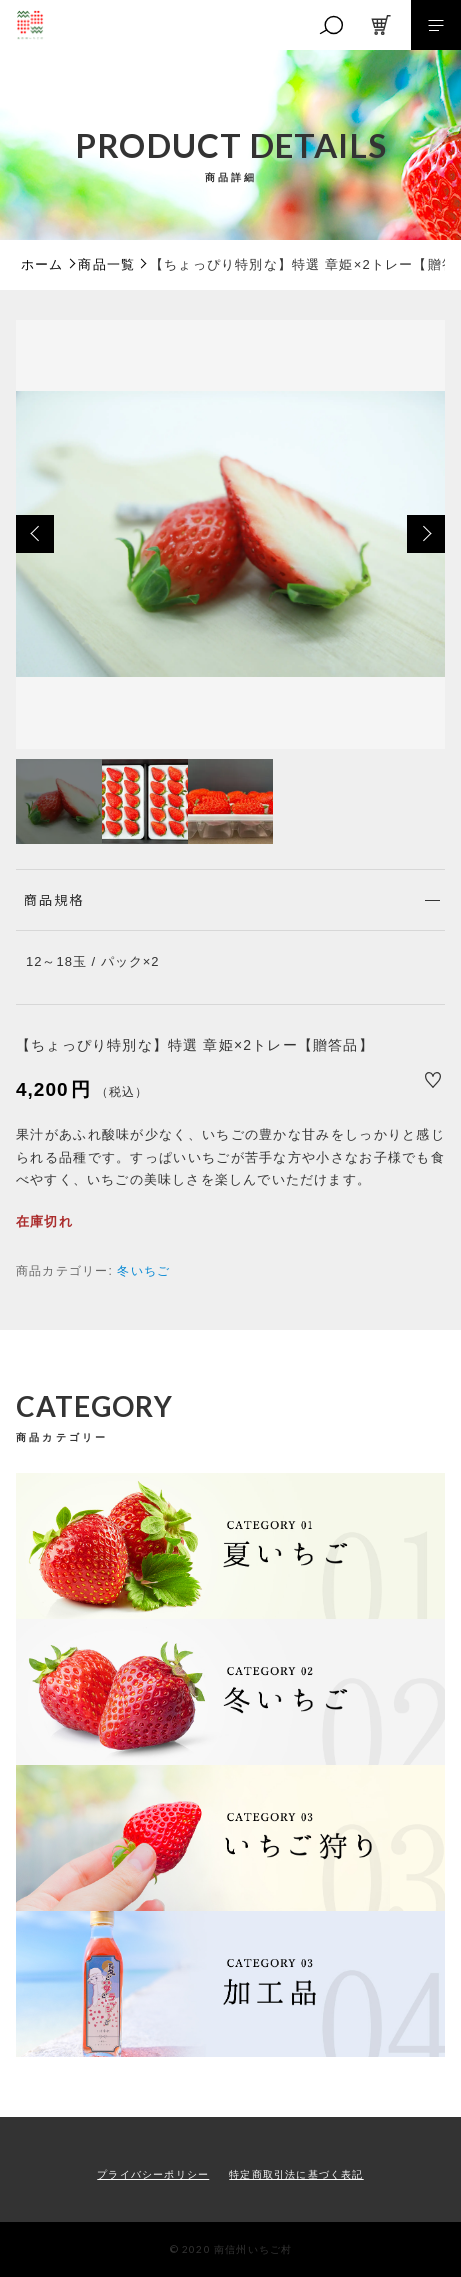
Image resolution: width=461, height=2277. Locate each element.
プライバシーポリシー (153, 2174)
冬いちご (143, 1271)
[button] (35, 534)
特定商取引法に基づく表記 (296, 2174)
